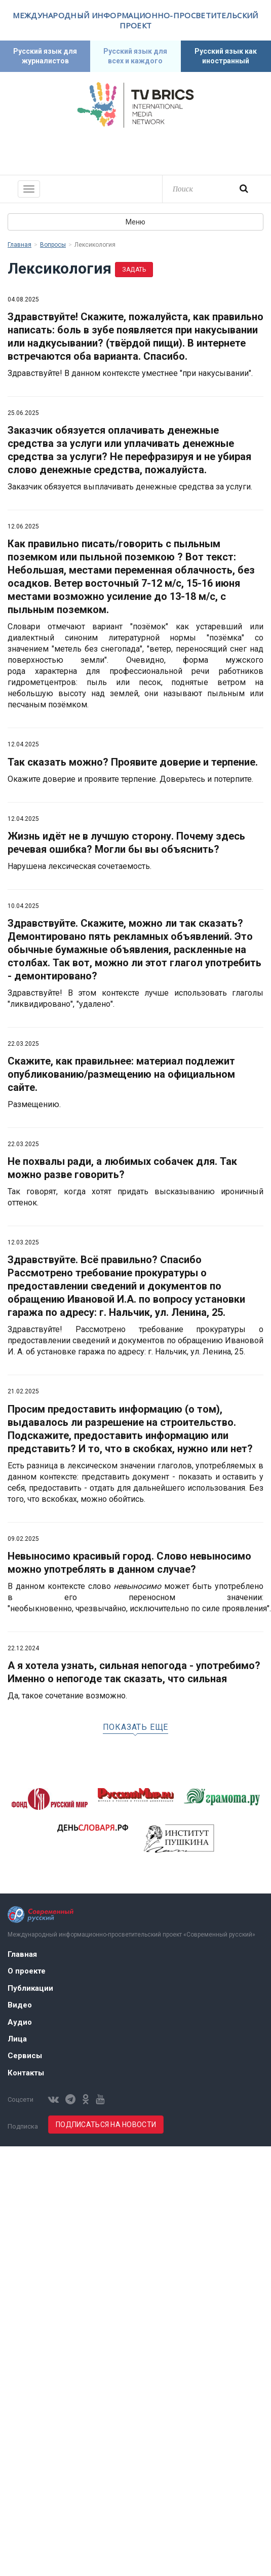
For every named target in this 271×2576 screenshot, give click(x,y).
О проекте (27, 1971)
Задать (134, 269)
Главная (19, 244)
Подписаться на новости (106, 2124)
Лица (17, 2038)
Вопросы (53, 244)
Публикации (30, 1988)
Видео (20, 2005)
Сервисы (25, 2055)
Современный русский (136, 150)
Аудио (20, 2022)
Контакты (26, 2072)
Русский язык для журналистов (45, 56)
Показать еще (136, 1727)
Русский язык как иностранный (226, 56)
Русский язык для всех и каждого (135, 56)
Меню (135, 222)
